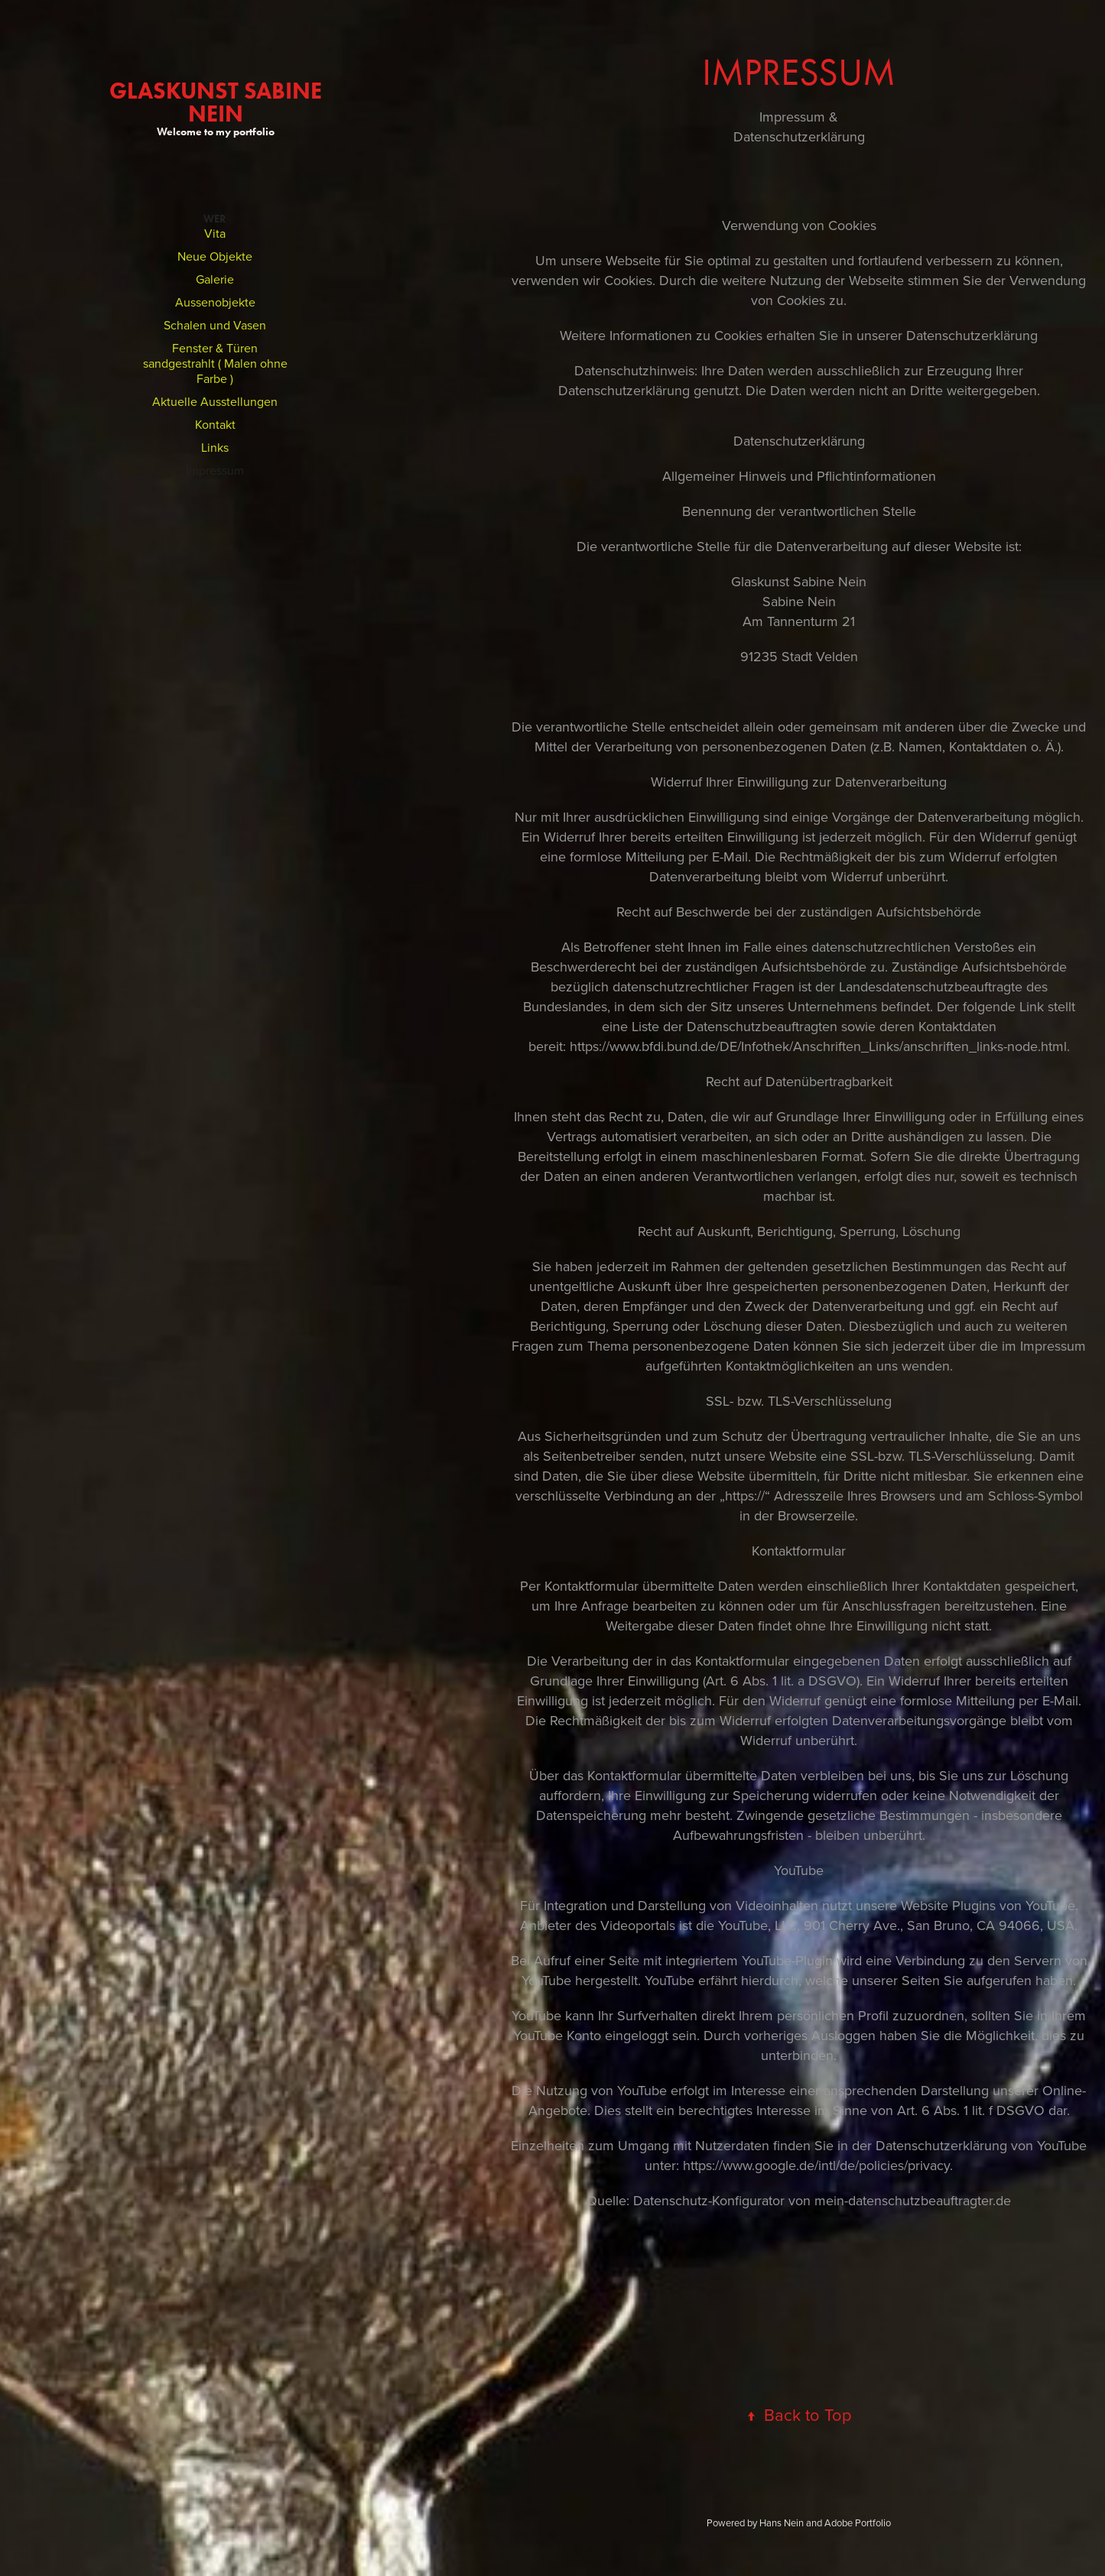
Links (215, 447)
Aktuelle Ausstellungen (215, 401)
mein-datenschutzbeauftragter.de (912, 2200)
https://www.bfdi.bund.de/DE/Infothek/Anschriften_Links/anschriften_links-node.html (818, 1046)
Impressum (215, 470)
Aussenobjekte (215, 302)
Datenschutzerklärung (972, 335)
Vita (215, 233)
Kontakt (215, 424)
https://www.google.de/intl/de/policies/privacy (816, 2165)
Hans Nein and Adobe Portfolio (825, 2522)
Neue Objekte (214, 256)
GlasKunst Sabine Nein (218, 102)
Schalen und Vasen (215, 324)
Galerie (215, 279)
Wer (214, 219)
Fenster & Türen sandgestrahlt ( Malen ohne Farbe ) (215, 363)
